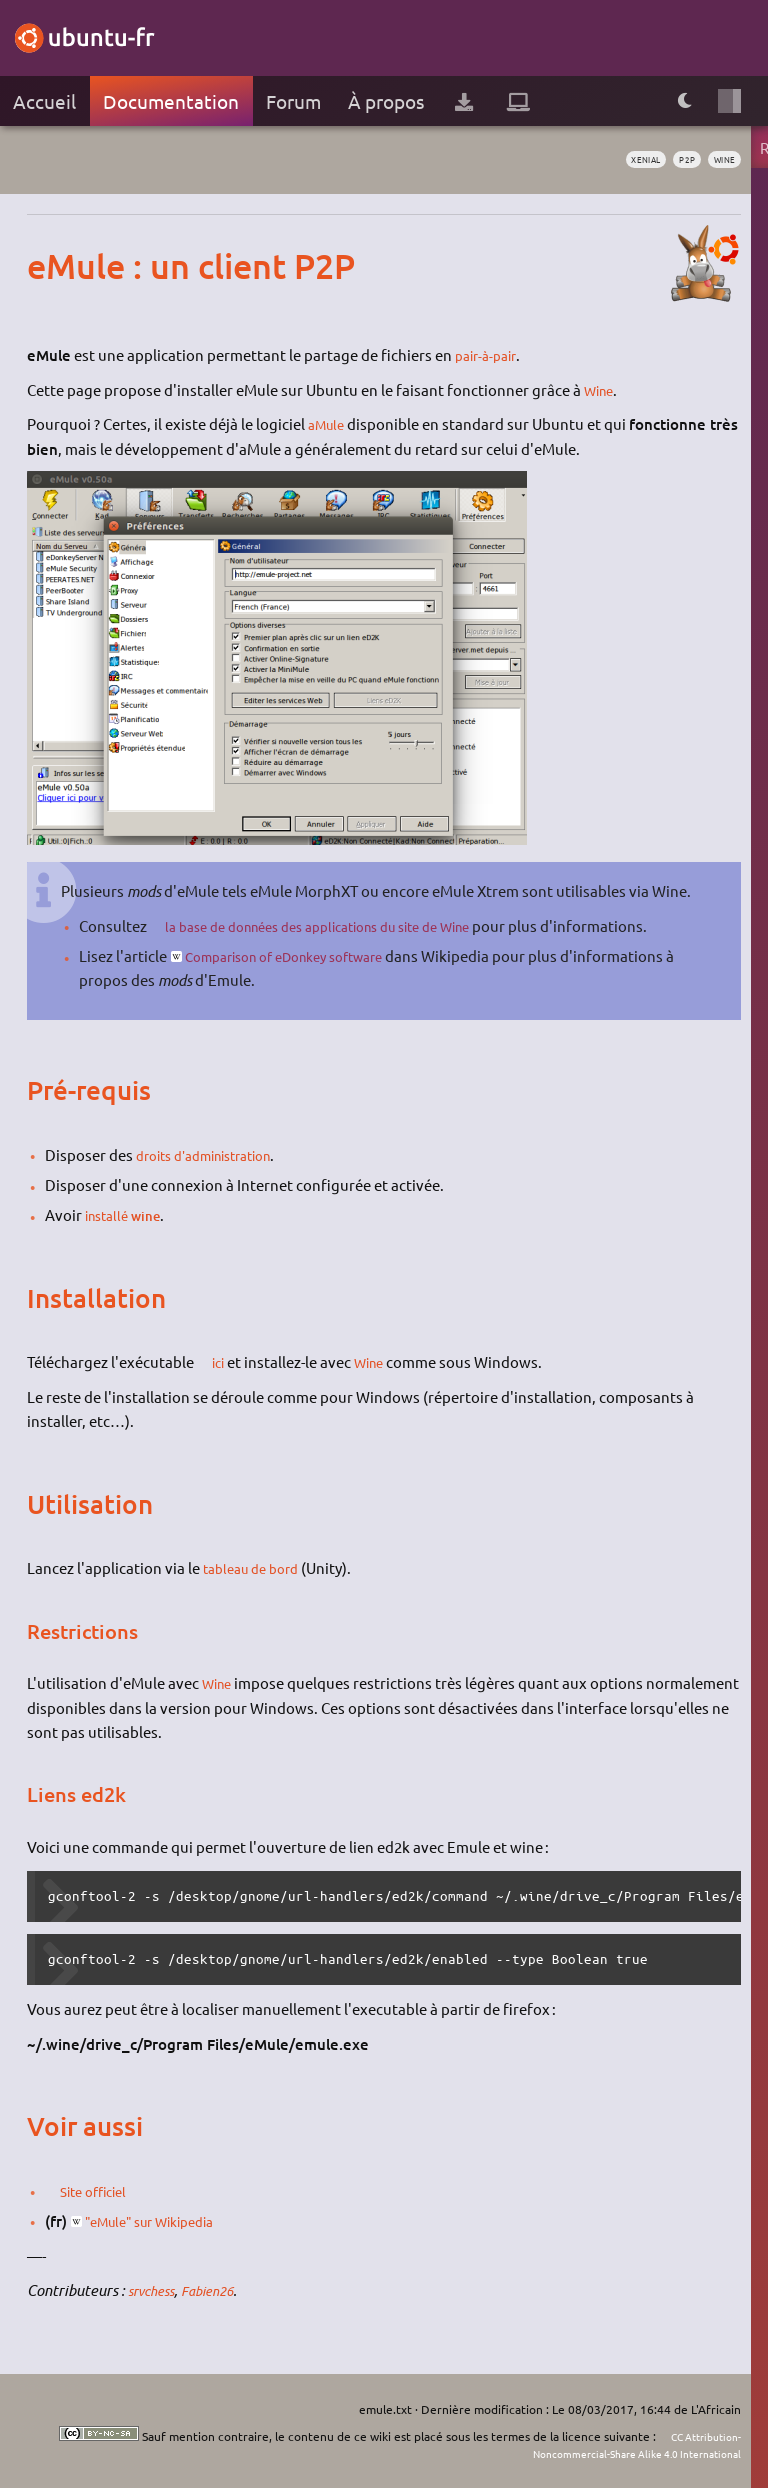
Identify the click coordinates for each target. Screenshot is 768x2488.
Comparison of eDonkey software (302, 955)
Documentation (171, 101)
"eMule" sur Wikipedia (163, 2220)
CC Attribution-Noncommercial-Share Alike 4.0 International (618, 2444)
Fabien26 (219, 2290)
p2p (676, 160)
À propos (386, 101)
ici (222, 1361)
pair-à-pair (489, 354)
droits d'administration (215, 1154)
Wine (601, 389)
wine (720, 160)
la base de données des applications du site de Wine (343, 925)
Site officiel (101, 2190)
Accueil (44, 101)
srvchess (155, 2290)
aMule (329, 423)
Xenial (625, 160)
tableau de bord (257, 1567)
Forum (293, 101)
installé (110, 1214)
